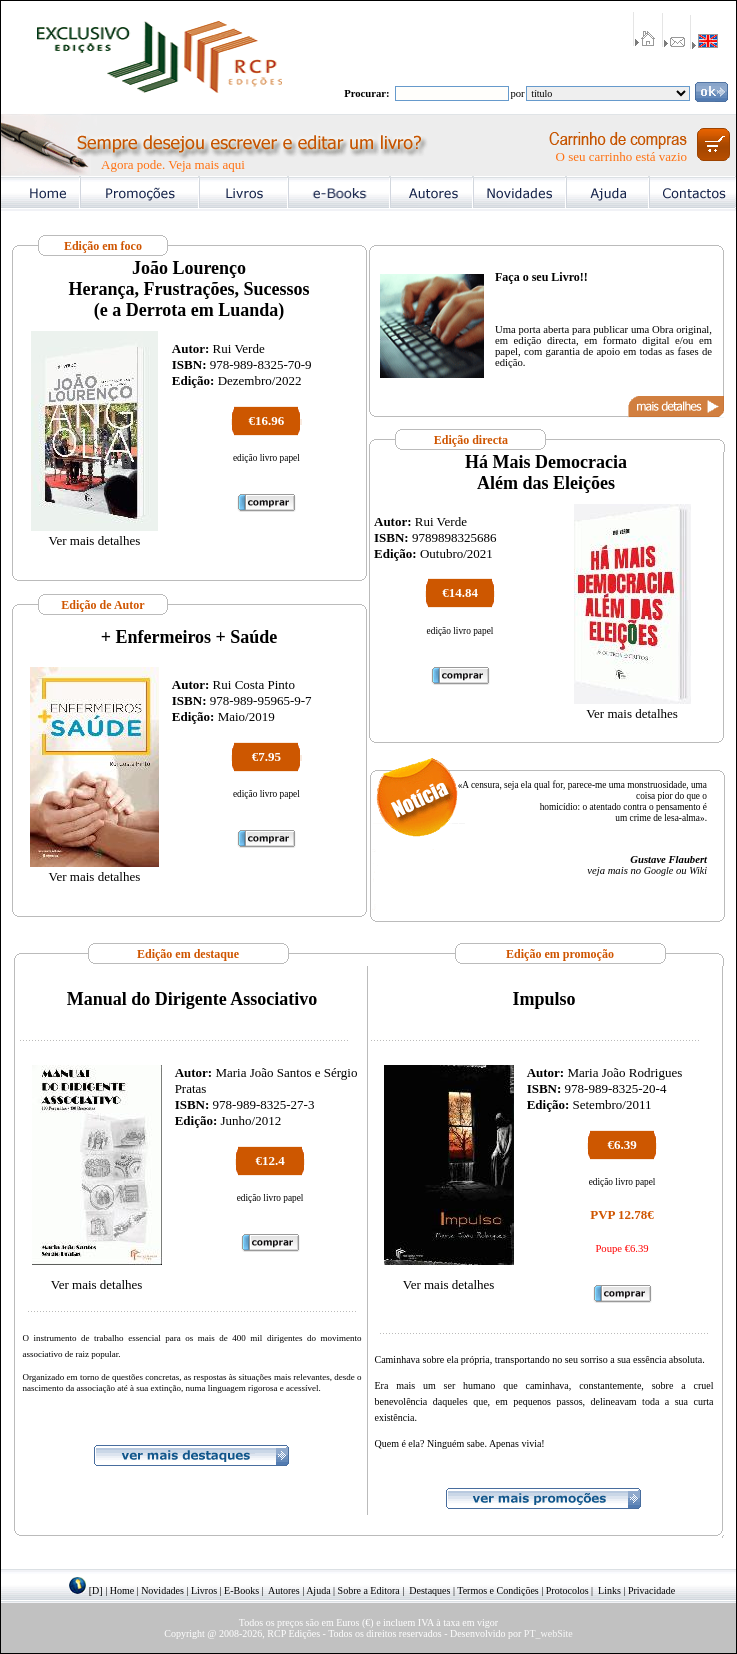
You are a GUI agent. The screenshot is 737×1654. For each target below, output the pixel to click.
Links (609, 1590)
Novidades (162, 1590)
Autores (284, 1590)
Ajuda (318, 1590)
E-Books (241, 1590)
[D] (96, 1590)
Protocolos (567, 1590)
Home (122, 1590)
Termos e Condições (498, 1590)
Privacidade (651, 1590)
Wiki (698, 870)
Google (658, 870)
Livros (204, 1590)
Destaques (429, 1590)
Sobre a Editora (369, 1590)
